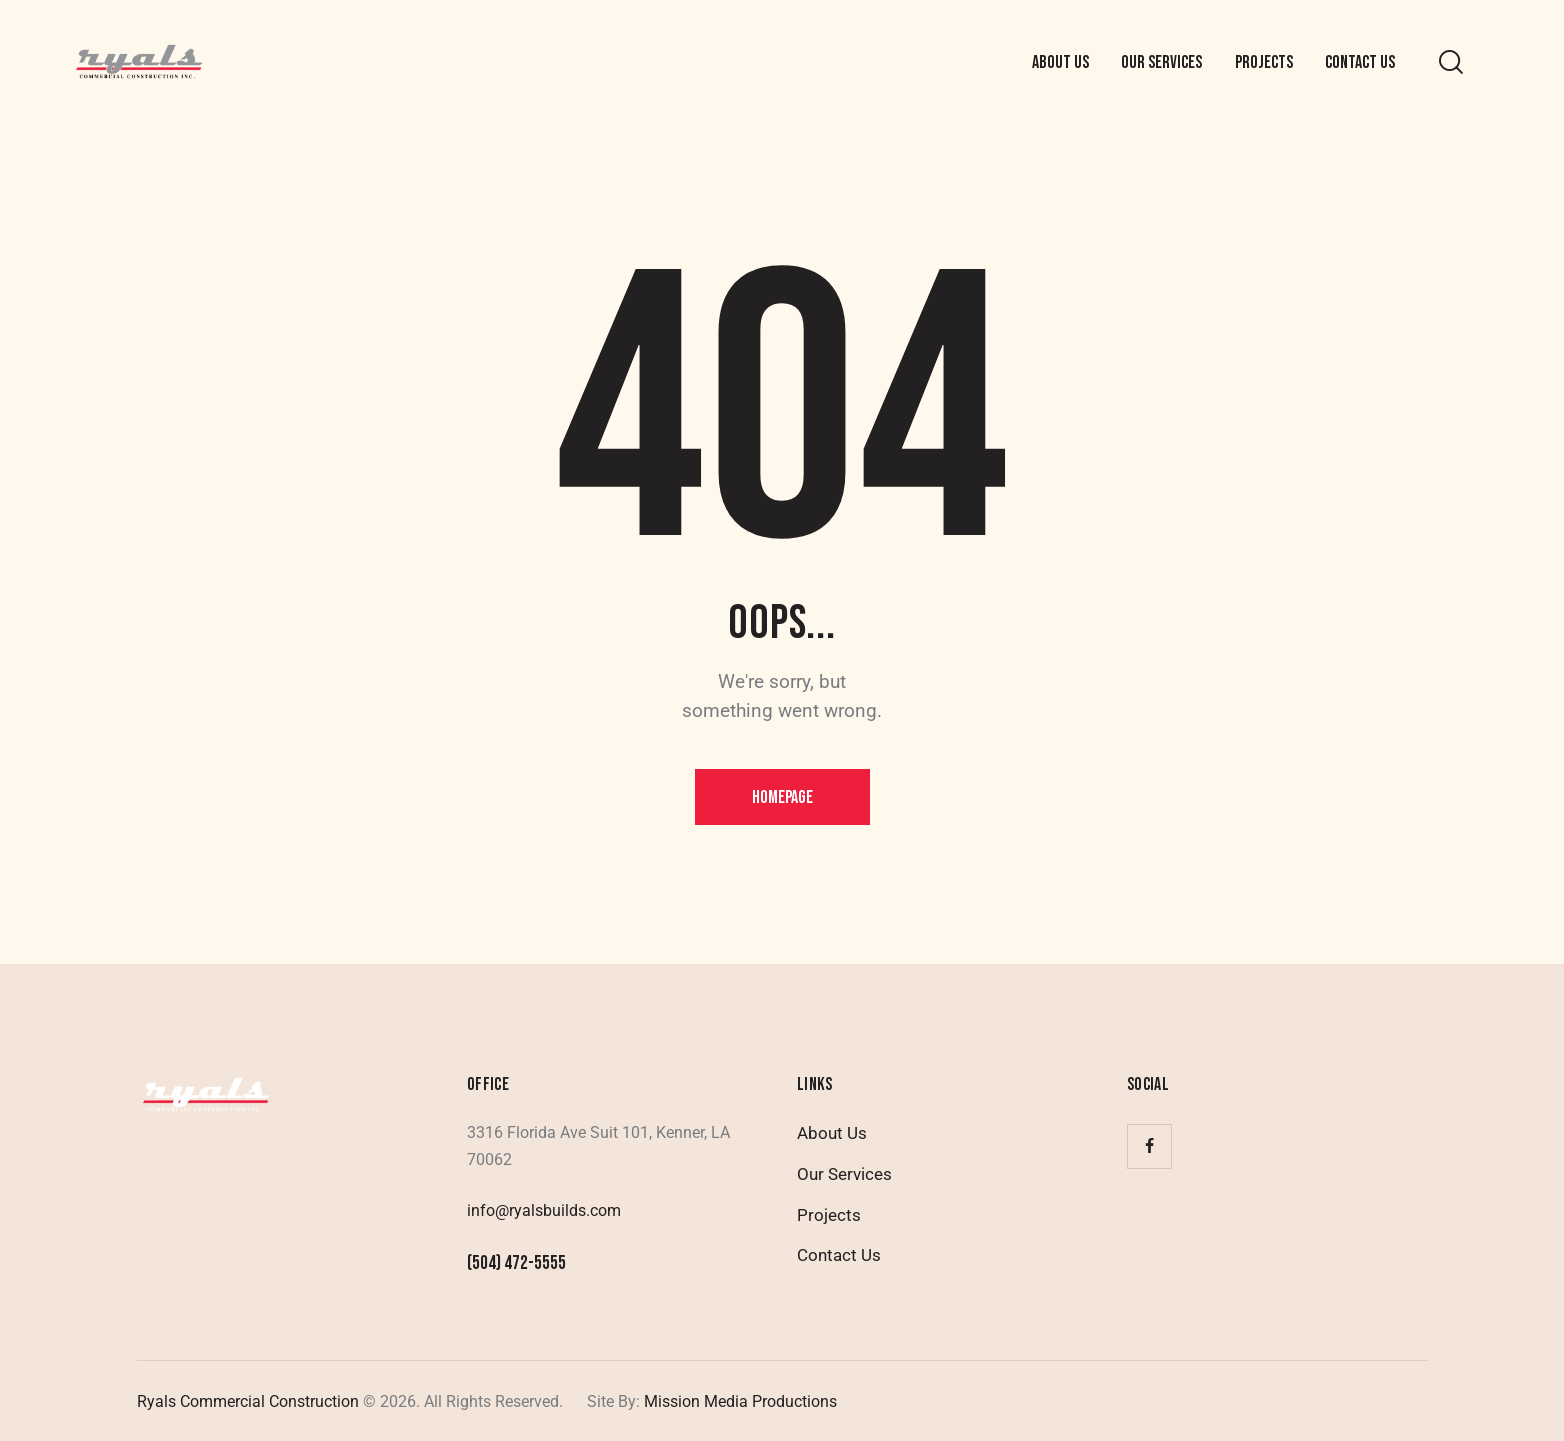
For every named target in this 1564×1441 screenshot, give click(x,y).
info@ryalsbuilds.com (544, 1210)
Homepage (782, 797)
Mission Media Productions (738, 1401)
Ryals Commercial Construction (248, 1401)
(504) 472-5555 (516, 1263)
